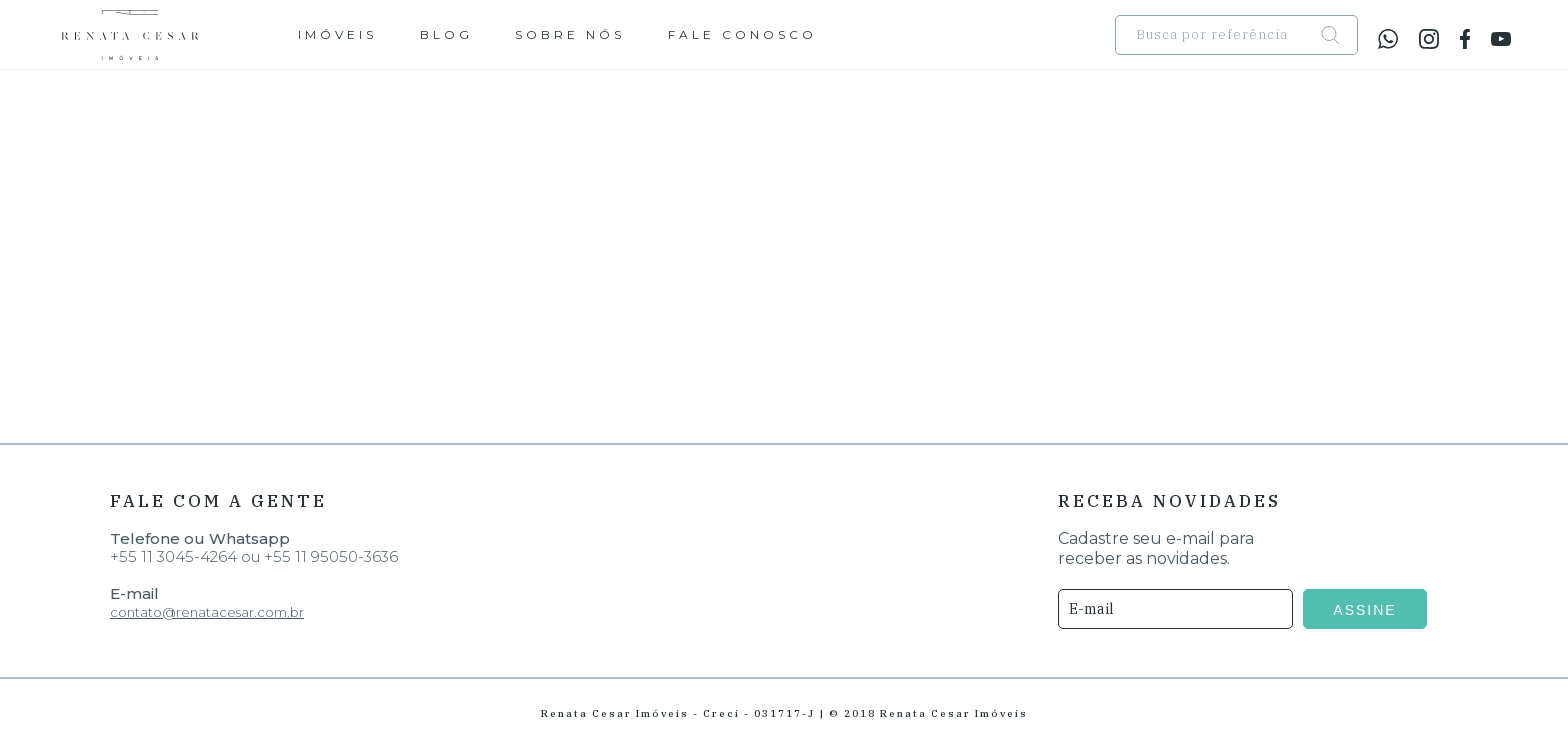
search (1334, 34)
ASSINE (1373, 610)
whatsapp (1388, 39)
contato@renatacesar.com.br (207, 612)
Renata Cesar (130, 35)
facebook (1465, 39)
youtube (1501, 39)
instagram (1429, 39)
